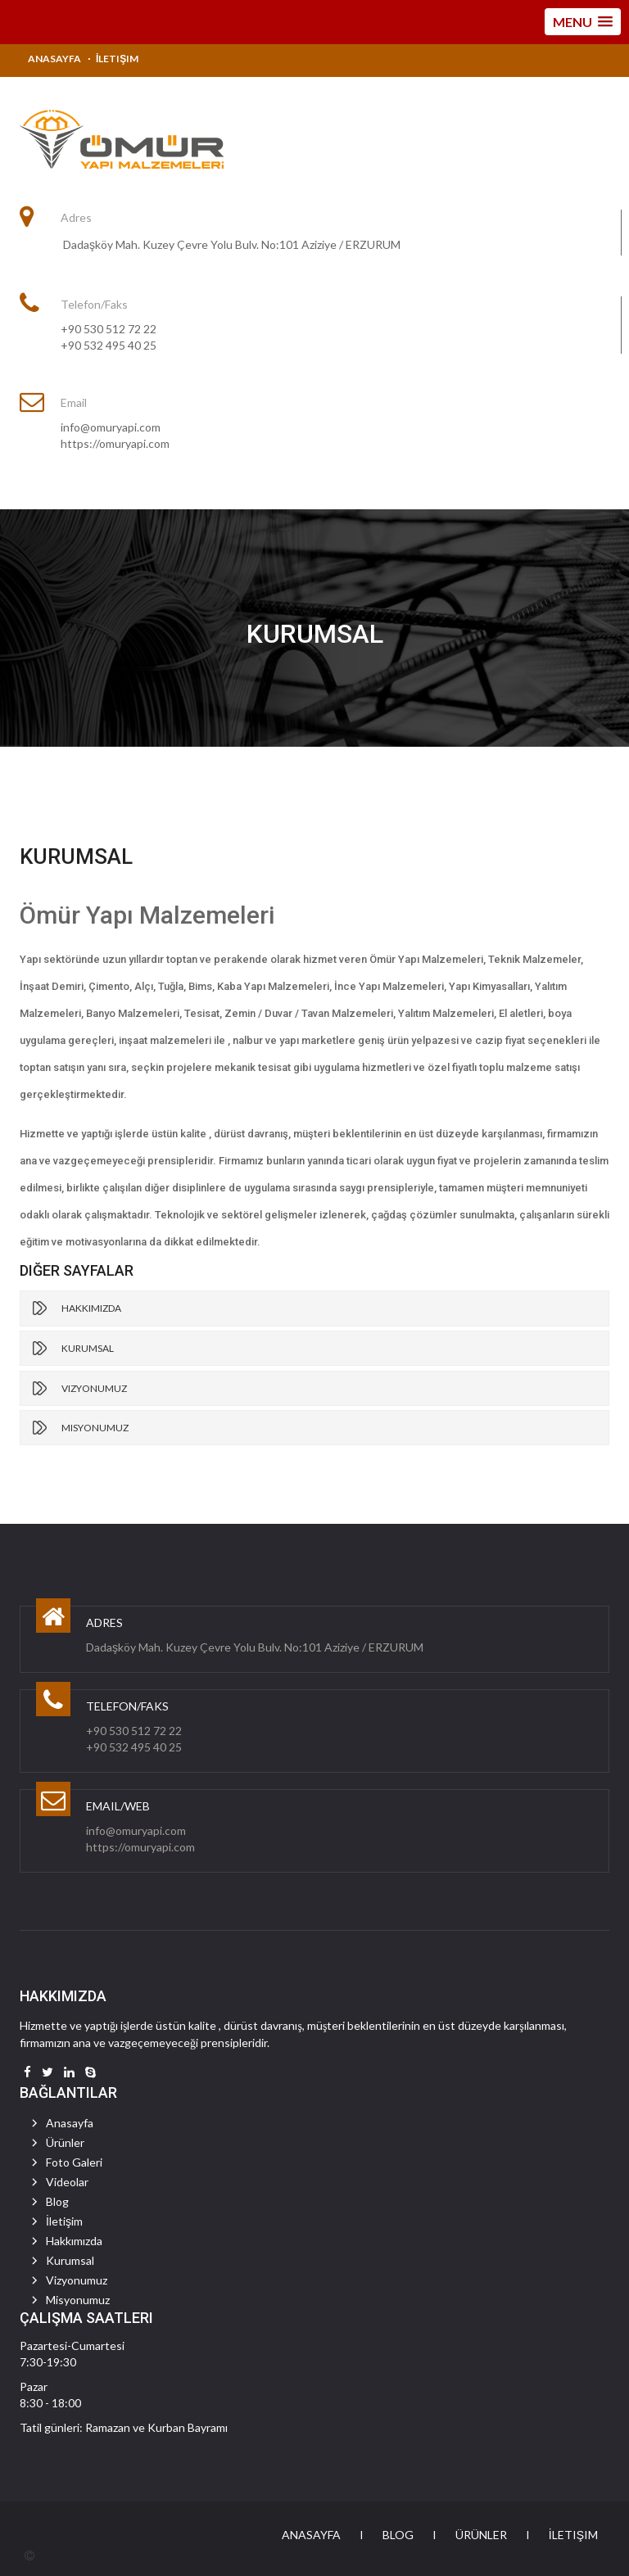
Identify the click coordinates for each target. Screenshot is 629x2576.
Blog (57, 2201)
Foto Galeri (74, 2162)
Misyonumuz (95, 1427)
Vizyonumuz (94, 1388)
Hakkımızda (91, 1308)
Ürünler (65, 2142)
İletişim (117, 58)
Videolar (67, 2182)
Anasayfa (54, 58)
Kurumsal (87, 1348)
